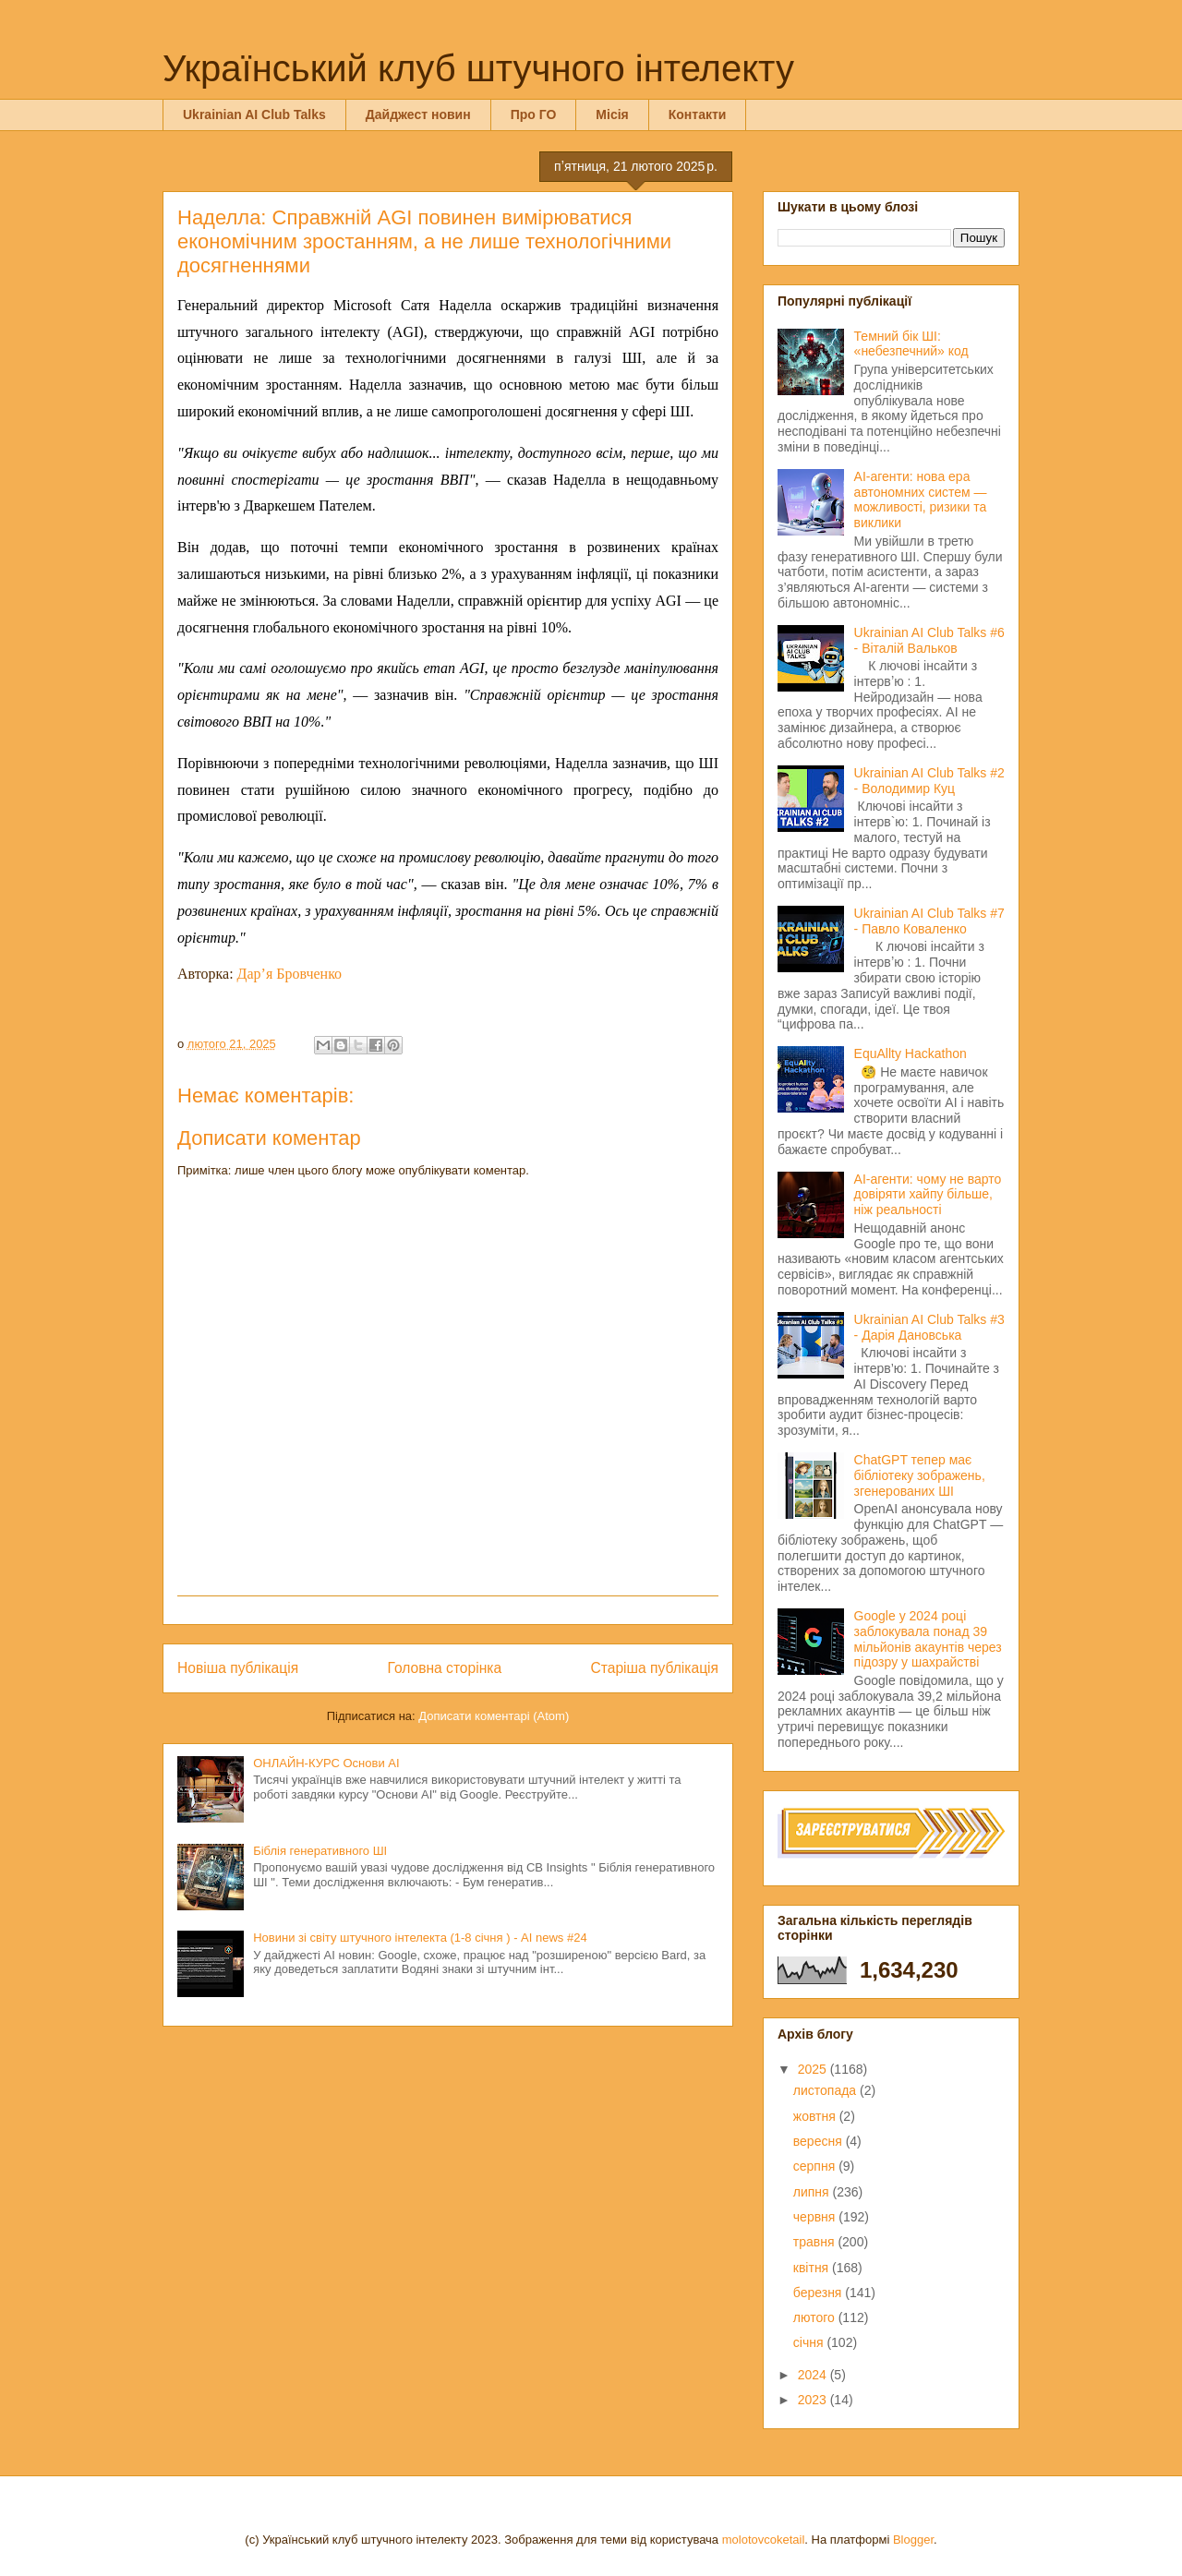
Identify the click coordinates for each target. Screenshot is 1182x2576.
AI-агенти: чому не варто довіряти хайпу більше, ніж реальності (928, 1195)
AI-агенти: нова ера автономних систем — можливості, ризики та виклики (920, 499)
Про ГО (534, 114)
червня (816, 2216)
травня (815, 2241)
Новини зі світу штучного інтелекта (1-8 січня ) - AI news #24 (419, 1937)
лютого (815, 2317)
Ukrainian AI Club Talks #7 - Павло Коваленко (929, 921)
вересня (819, 2141)
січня (810, 2342)
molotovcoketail (763, 2539)
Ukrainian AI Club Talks (254, 114)
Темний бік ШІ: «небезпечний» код (911, 344)
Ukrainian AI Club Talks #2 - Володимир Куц (929, 780)
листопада (826, 2090)
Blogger (913, 2539)
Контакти (698, 114)
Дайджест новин (418, 114)
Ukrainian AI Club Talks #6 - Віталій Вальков (929, 640)
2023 (814, 2399)
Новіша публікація (237, 1668)
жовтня (816, 2116)
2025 (814, 2069)
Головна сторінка (445, 1668)
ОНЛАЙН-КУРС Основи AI (326, 1763)
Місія (612, 114)
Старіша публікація (654, 1668)
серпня (815, 2166)
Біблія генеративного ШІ (320, 1851)
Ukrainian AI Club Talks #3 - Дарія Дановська (929, 1327)
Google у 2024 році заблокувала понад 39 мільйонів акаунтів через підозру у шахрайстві (928, 1638)
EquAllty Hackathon (910, 1053)
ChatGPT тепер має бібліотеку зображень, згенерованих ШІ (919, 1475)
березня (819, 2292)
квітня (812, 2267)
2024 (814, 2374)
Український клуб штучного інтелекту (478, 68)
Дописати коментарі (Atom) (493, 1716)
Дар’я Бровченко (290, 973)
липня (813, 2192)
